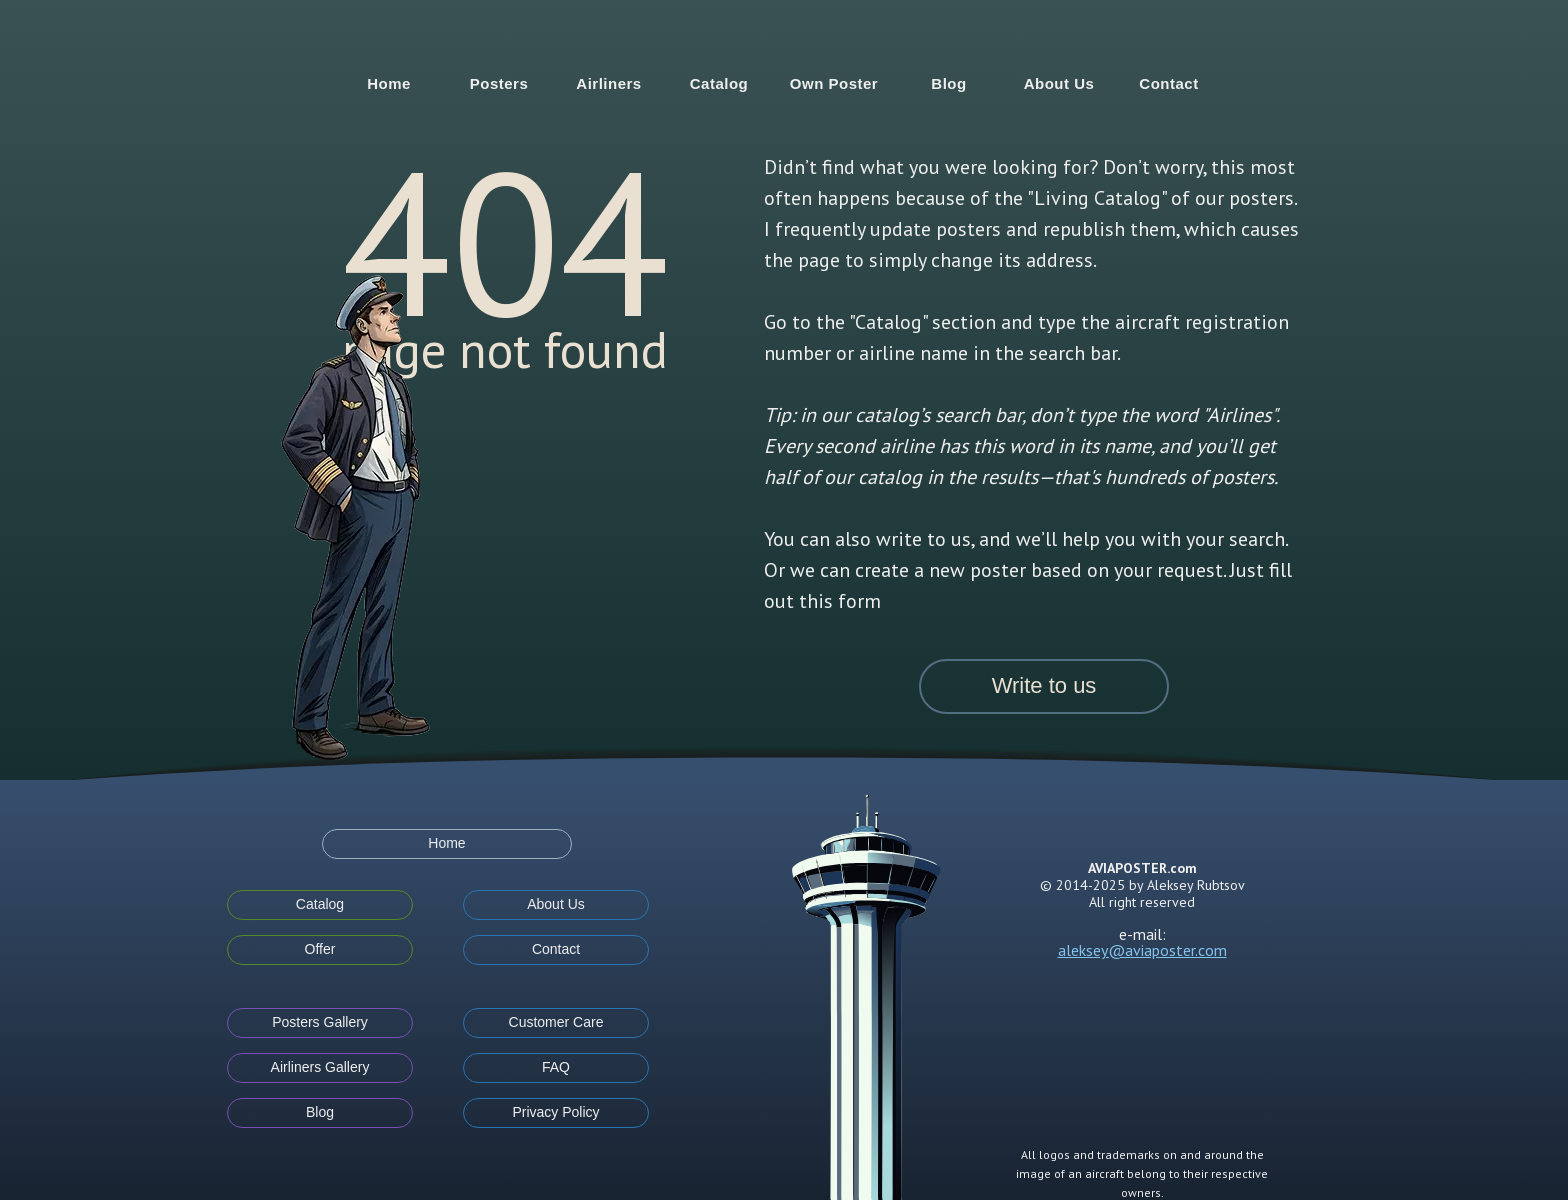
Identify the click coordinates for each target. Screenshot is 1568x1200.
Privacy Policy (555, 1112)
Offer (320, 949)
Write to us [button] (1044, 685)
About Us (1059, 83)
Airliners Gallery (320, 1067)
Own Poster (834, 83)
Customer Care (556, 1022)
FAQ (556, 1067)
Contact (1168, 83)
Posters (499, 83)
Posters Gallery (320, 1022)
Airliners (608, 83)
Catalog (719, 83)
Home (389, 83)
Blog (948, 83)
